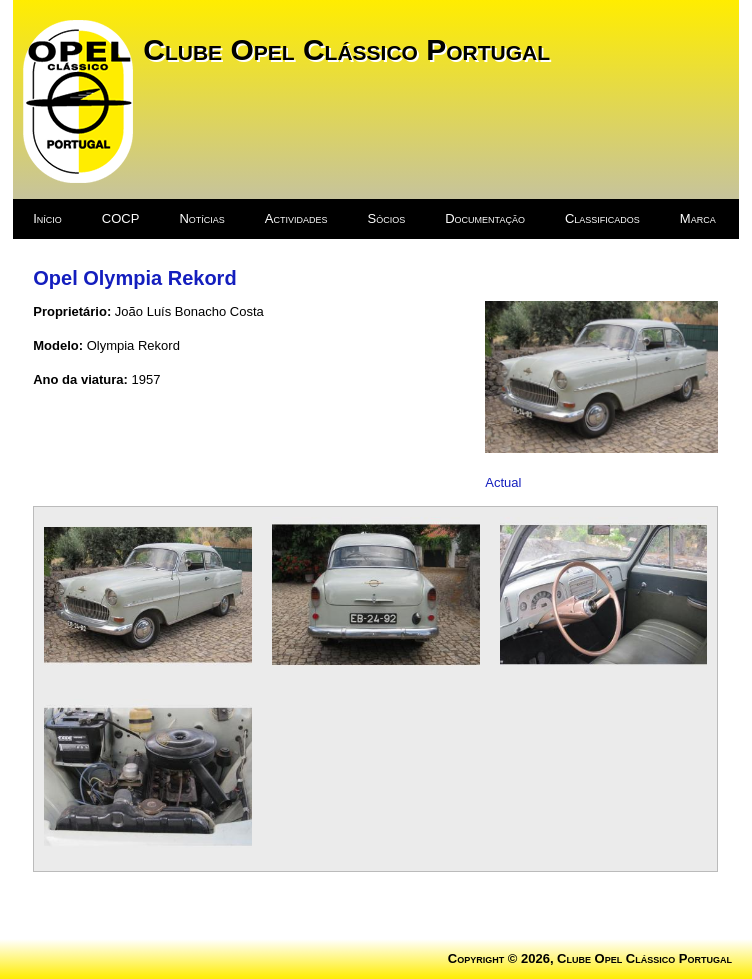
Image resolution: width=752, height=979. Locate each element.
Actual (503, 482)
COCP (121, 218)
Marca (698, 218)
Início (47, 218)
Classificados (602, 218)
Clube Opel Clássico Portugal (346, 49)
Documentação (485, 218)
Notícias (201, 218)
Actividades (296, 218)
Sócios (387, 218)
